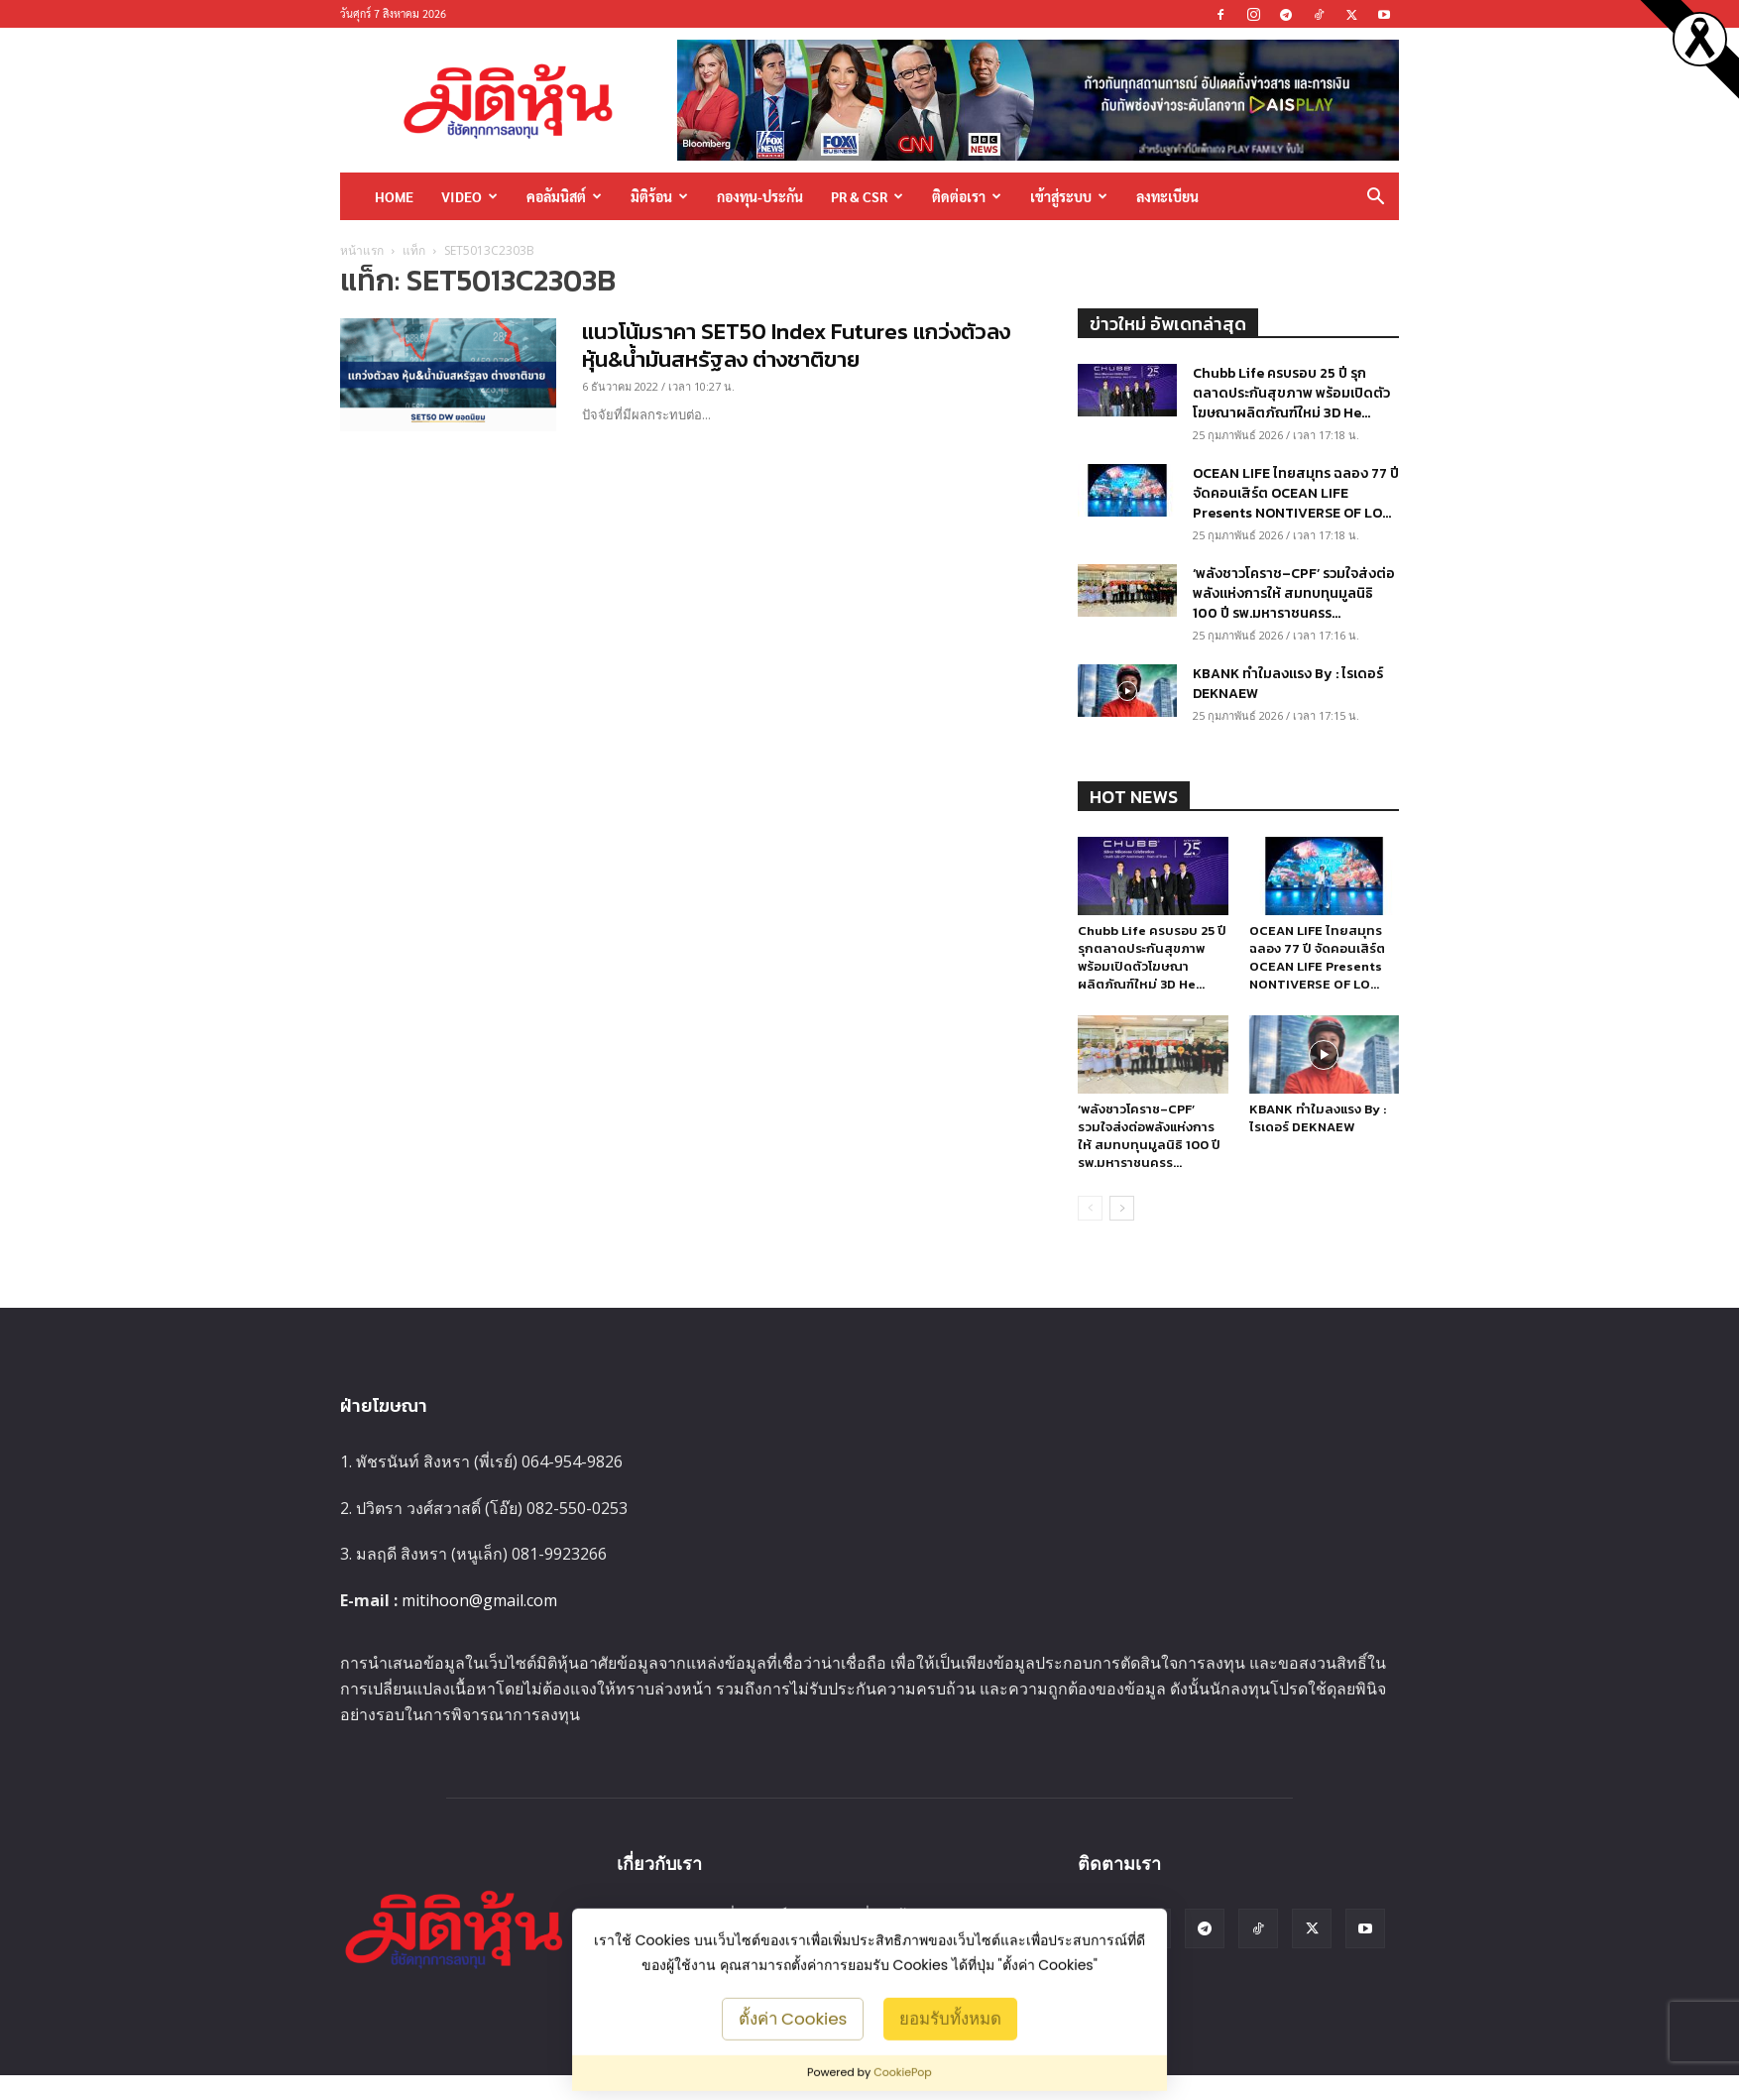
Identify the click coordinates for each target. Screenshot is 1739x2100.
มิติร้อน (659, 196)
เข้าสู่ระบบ (1068, 196)
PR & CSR (867, 196)
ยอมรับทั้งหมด (950, 2018)
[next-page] (1121, 1208)
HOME (394, 196)
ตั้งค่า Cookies (793, 2018)
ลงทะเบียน (1167, 196)
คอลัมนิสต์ (564, 196)
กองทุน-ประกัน (760, 196)
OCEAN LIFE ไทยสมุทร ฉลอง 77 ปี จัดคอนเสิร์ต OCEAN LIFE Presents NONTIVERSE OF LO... (1296, 493)
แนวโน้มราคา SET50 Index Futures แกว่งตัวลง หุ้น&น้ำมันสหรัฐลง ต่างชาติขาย (796, 345)
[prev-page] (1090, 1208)
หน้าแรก (362, 250)
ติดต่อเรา (966, 196)
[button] (1375, 197)
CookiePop (902, 2072)
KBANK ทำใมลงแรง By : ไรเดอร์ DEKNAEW (1288, 683)
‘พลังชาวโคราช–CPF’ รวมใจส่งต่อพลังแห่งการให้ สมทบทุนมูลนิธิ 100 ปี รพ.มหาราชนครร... (1294, 593)
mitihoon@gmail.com (479, 1600)
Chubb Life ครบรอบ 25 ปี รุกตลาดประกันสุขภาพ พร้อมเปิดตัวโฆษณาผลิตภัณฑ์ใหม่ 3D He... (1291, 393)
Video (469, 196)
